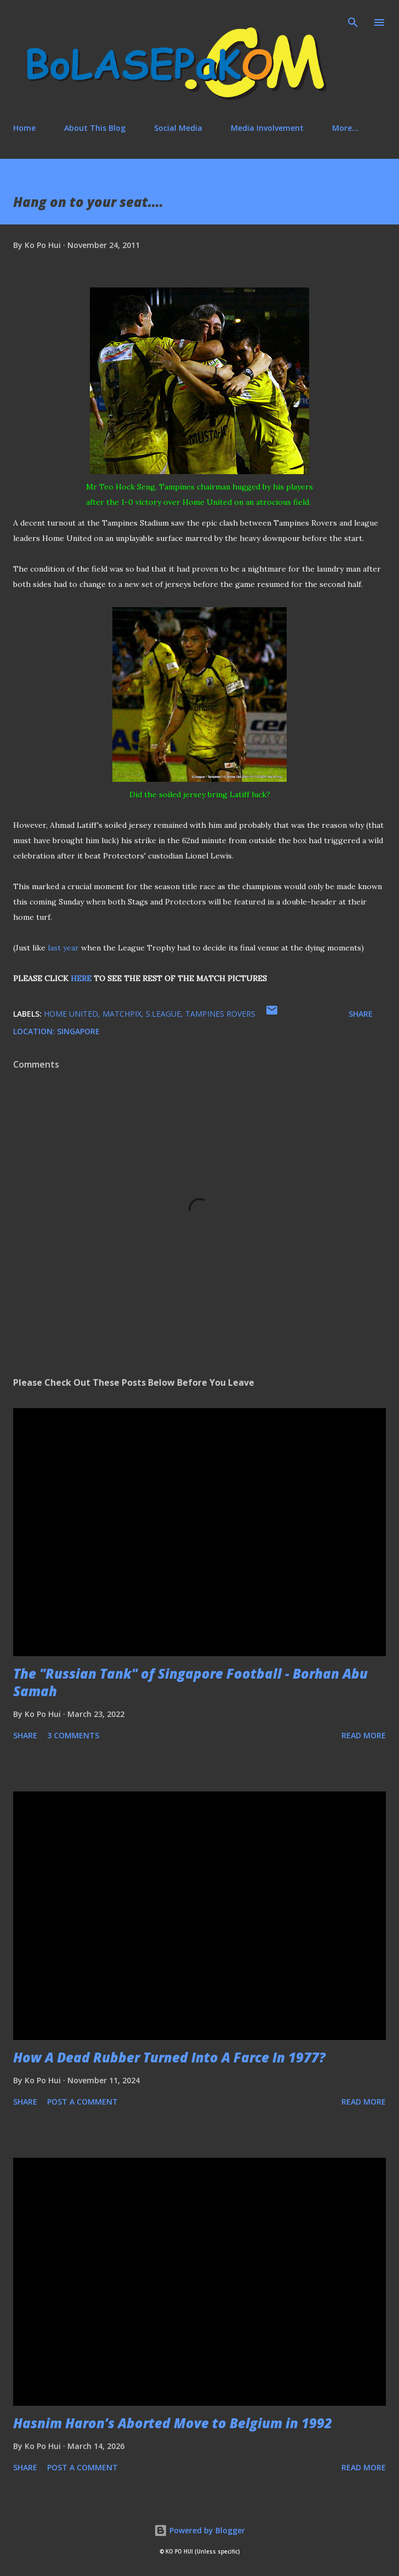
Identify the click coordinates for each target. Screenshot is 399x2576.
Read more (363, 1735)
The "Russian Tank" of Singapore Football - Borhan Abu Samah (190, 1682)
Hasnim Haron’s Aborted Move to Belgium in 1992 (172, 2423)
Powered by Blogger (199, 2530)
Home (24, 128)
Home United (71, 1013)
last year (63, 948)
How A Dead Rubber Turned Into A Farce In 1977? (169, 2057)
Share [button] (361, 1013)
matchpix (121, 1013)
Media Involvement (267, 128)
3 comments (73, 1735)
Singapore (78, 1031)
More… (345, 128)
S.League (163, 1013)
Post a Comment (82, 2101)
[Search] (353, 19)
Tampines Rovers (220, 1013)
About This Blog (95, 128)
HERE (81, 978)
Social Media (178, 128)
